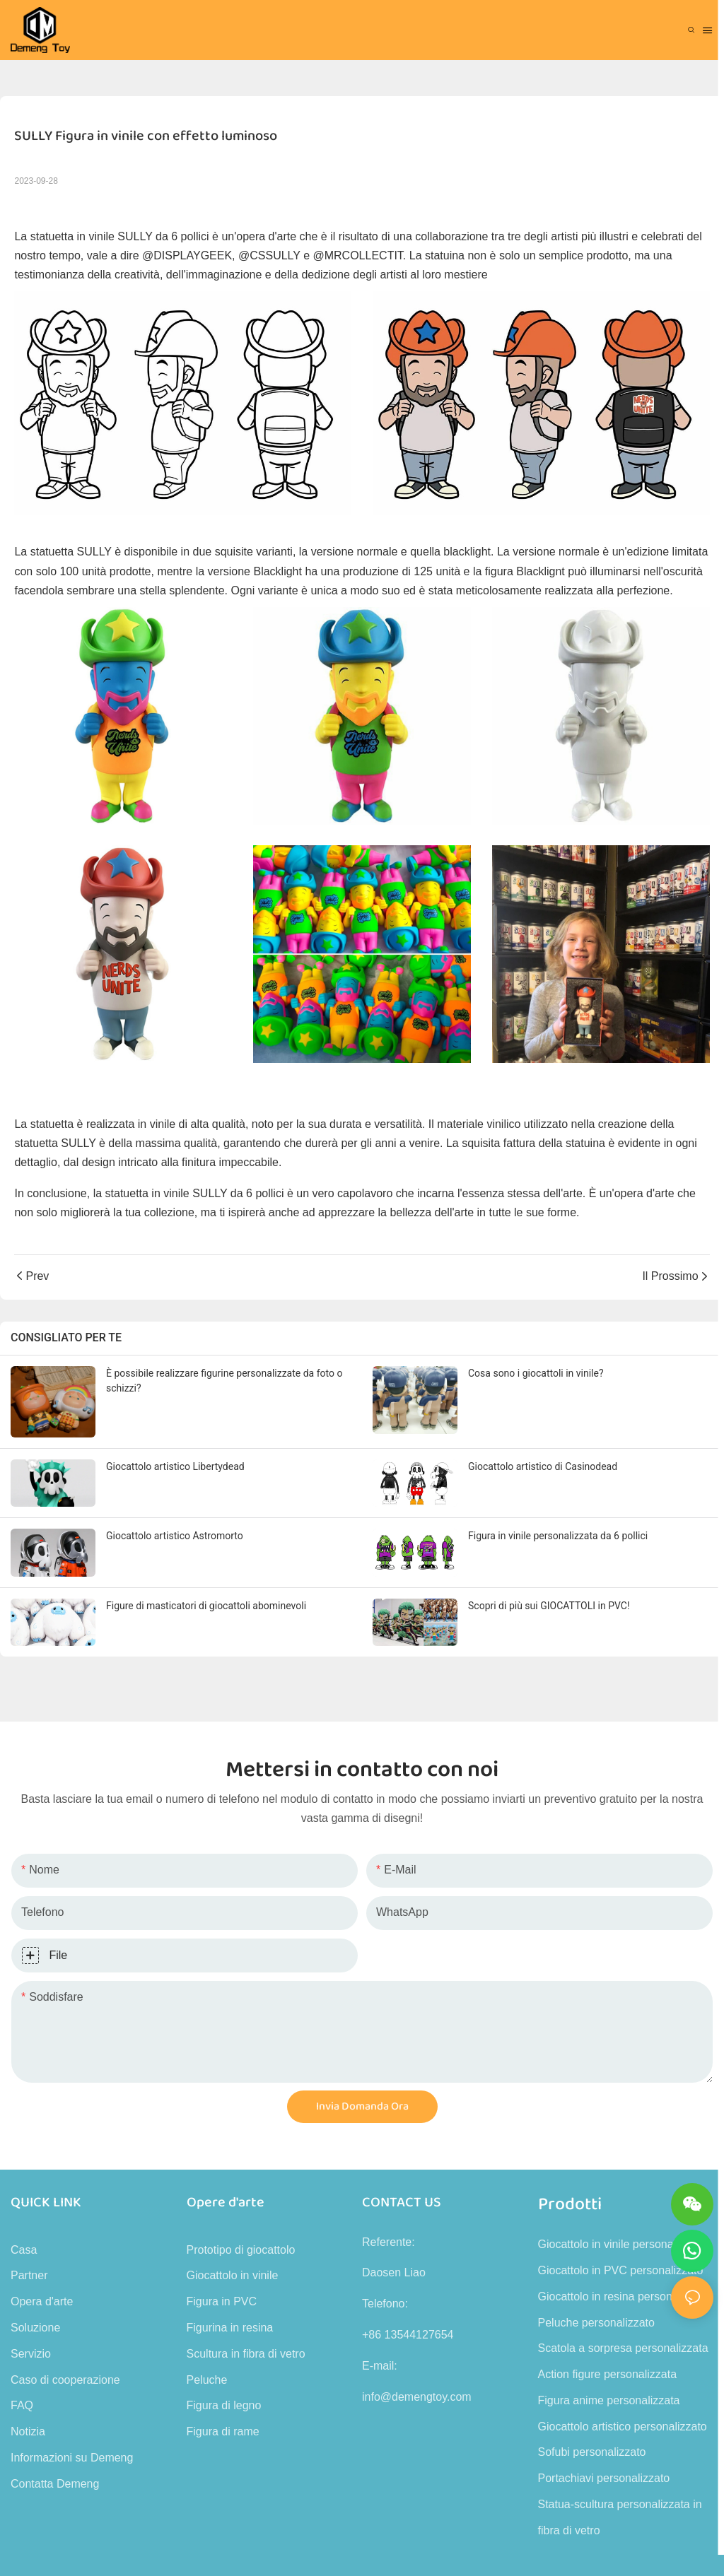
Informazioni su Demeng (72, 2458)
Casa (24, 2250)
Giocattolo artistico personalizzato (622, 2427)
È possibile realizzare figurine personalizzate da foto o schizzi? (224, 1381)
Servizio (31, 2354)
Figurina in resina (230, 2328)
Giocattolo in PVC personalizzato (620, 2270)
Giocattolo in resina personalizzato (624, 2296)
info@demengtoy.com (417, 2397)
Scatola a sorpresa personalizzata (623, 2348)
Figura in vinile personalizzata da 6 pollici (558, 1535)
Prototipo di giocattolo (241, 2250)
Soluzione (35, 2328)
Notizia (28, 2431)
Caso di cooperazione (65, 2380)
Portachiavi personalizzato (604, 2478)
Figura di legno (224, 2405)
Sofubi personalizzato (592, 2452)
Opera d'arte (42, 2301)
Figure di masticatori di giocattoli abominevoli (206, 1605)
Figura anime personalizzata (609, 2400)
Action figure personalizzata (607, 2374)
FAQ (22, 2405)
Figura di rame (223, 2431)
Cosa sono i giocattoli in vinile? (536, 1373)
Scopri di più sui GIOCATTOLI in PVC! (549, 1605)
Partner (29, 2275)
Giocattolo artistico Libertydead (175, 1466)
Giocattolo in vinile (233, 2275)
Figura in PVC (222, 2301)
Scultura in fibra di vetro (246, 2354)
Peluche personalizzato (596, 2323)
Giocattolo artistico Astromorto (174, 1535)
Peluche (207, 2380)
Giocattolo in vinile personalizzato (622, 2244)
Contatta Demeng (55, 2484)
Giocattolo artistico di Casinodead (542, 1466)
